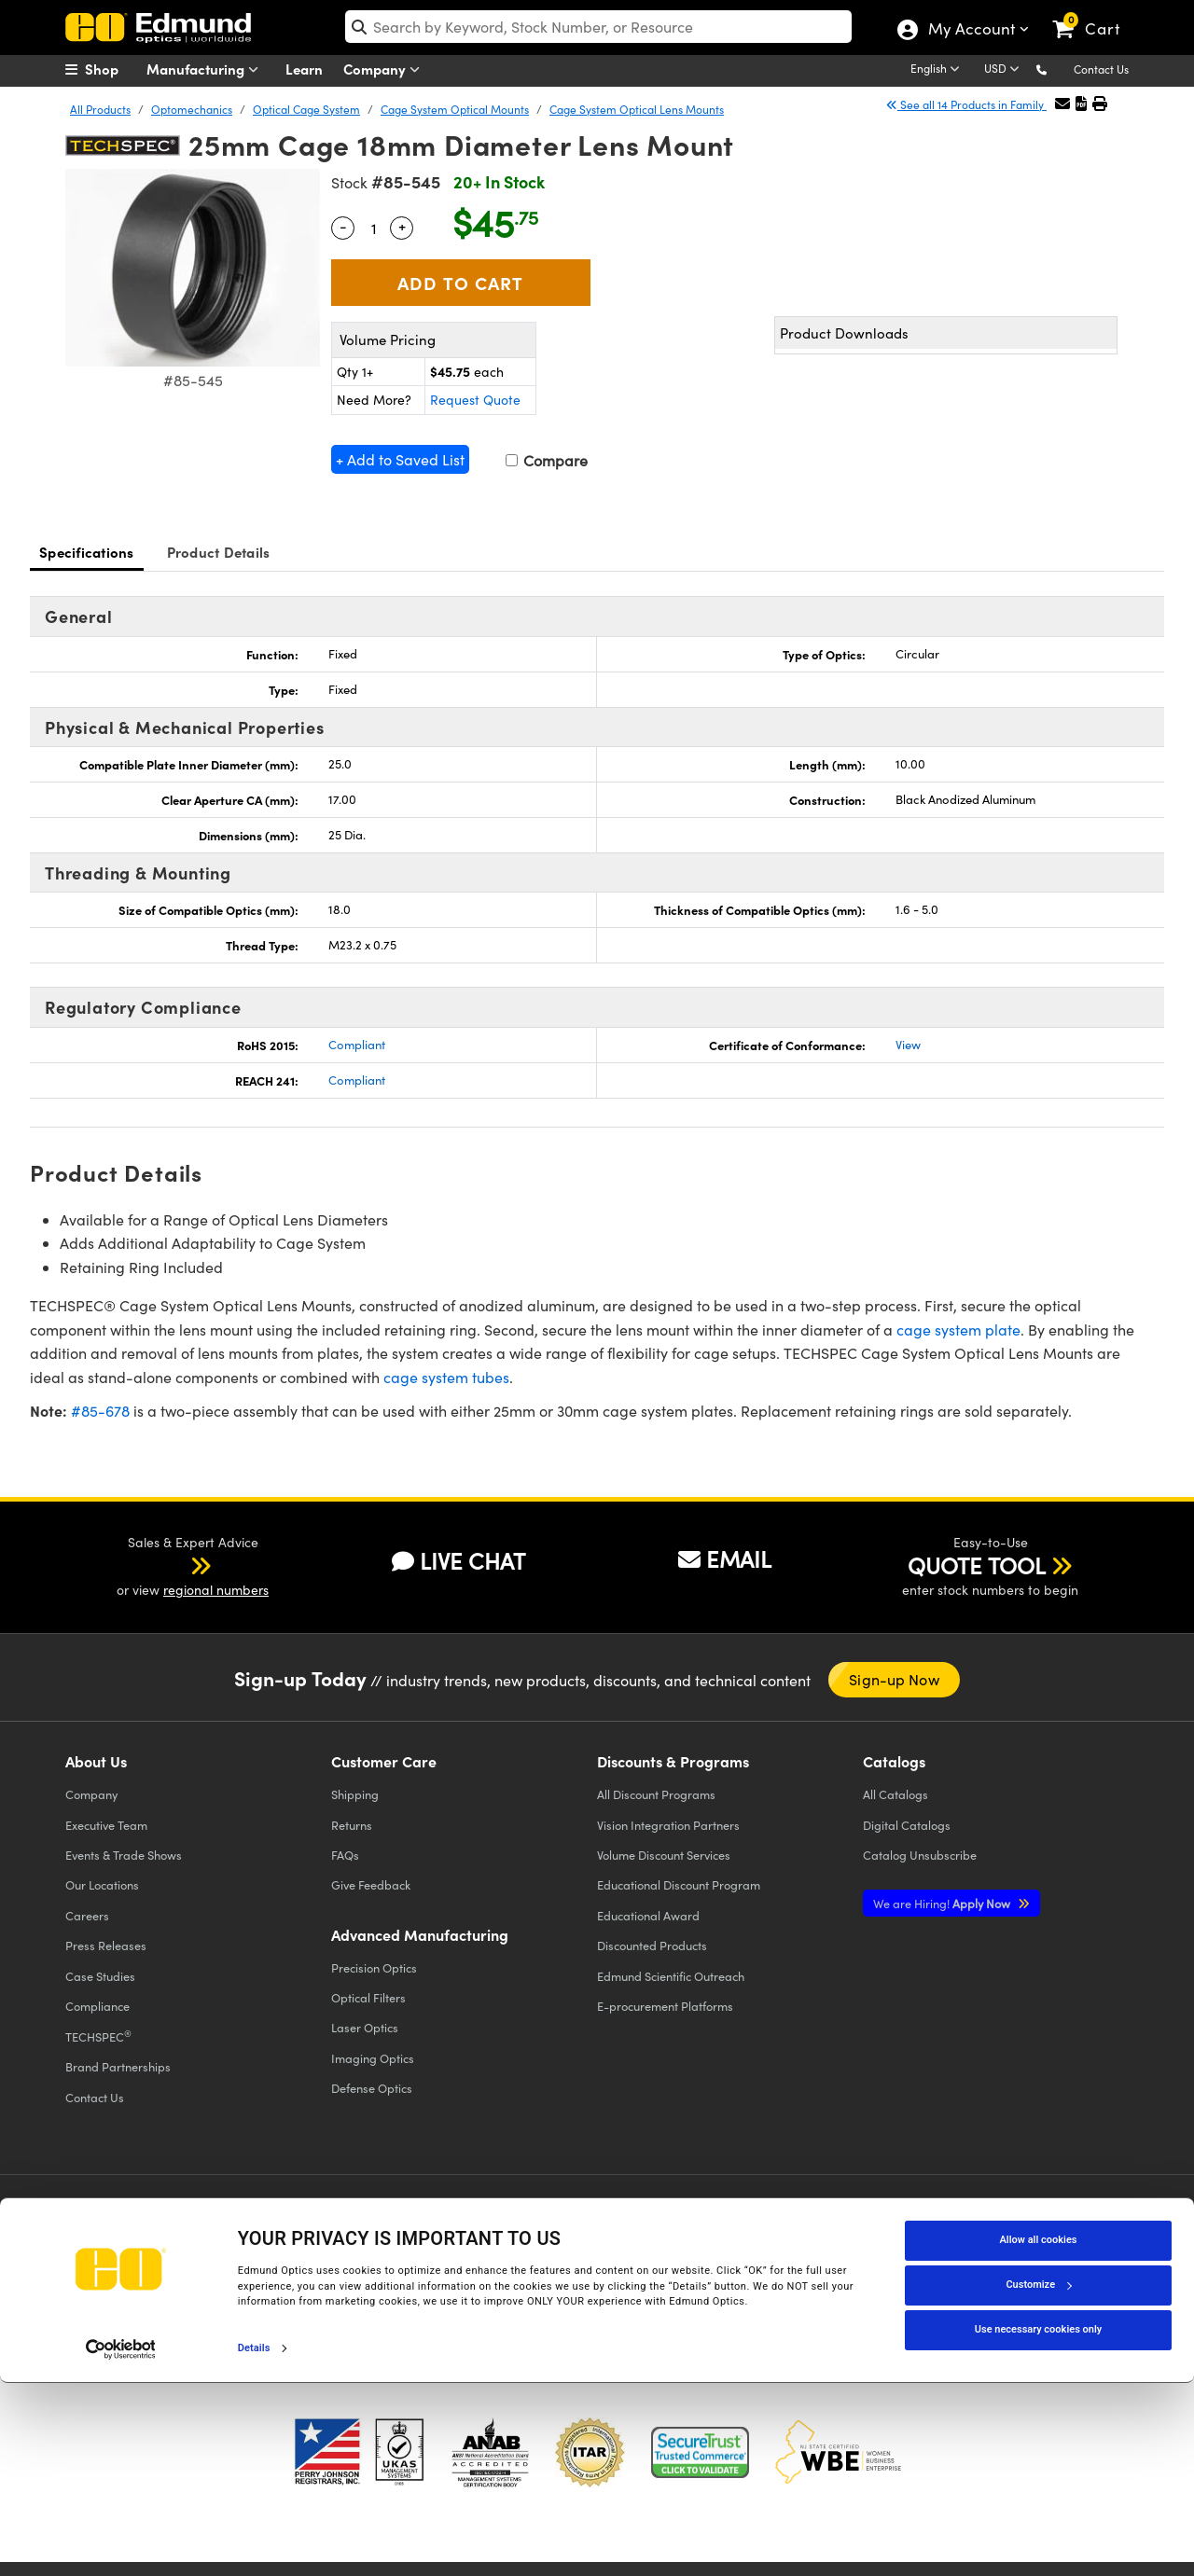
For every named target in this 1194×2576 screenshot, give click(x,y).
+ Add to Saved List (400, 459)
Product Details (219, 551)
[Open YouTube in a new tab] (885, 2230)
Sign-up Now (893, 1679)
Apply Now (943, 1903)
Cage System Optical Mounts (455, 109)
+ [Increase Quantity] (402, 225)
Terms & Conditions (295, 2268)
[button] (1056, 68)
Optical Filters (368, 1997)
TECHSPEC (98, 2036)
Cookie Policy (193, 2268)
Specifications (86, 551)
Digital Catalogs (907, 1825)
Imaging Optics (372, 2058)
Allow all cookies (1038, 2434)
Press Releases (105, 1945)
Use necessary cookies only (1038, 2523)
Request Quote (475, 400)
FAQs (345, 1855)
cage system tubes (446, 1377)
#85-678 (100, 1410)
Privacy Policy (105, 2268)
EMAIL (724, 1558)
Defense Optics (371, 2088)
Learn (304, 68)
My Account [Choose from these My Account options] (970, 30)
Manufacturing (206, 69)
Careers (87, 1915)
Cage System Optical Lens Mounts (636, 109)
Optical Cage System (306, 109)
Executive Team (106, 1825)
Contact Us (1101, 69)
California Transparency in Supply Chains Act (192, 2301)
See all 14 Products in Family (966, 104)
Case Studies (100, 1976)
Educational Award (648, 1915)
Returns (351, 1825)
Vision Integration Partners (668, 1825)
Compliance (97, 2006)
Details (254, 2542)
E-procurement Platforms (665, 2006)
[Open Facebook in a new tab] (748, 2230)
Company (385, 69)
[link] (1094, 14)
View (908, 1044)
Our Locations (102, 1884)
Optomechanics (191, 109)
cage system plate (958, 1329)
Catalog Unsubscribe (920, 1855)
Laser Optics (364, 2027)
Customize (1038, 2478)
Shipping (355, 1794)
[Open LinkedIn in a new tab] (953, 2230)
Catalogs (895, 1794)
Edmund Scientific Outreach (670, 1976)
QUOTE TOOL (977, 1565)
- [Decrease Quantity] (343, 225)
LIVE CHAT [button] (458, 1560)
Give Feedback (370, 1884)
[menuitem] (112, 69)
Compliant (356, 1044)
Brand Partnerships (118, 2066)
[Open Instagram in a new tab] (1021, 2230)
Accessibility (392, 2268)
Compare (547, 460)
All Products (100, 109)
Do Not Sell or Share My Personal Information (431, 2285)
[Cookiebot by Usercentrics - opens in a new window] (120, 2542)
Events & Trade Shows (123, 1855)
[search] (598, 26)
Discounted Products (652, 1945)
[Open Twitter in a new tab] (816, 2230)
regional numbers (216, 1590)
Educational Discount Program (678, 1884)
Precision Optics (374, 1967)
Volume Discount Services (663, 1855)
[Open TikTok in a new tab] (1085, 2230)
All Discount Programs (656, 1794)
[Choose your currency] (1005, 70)
